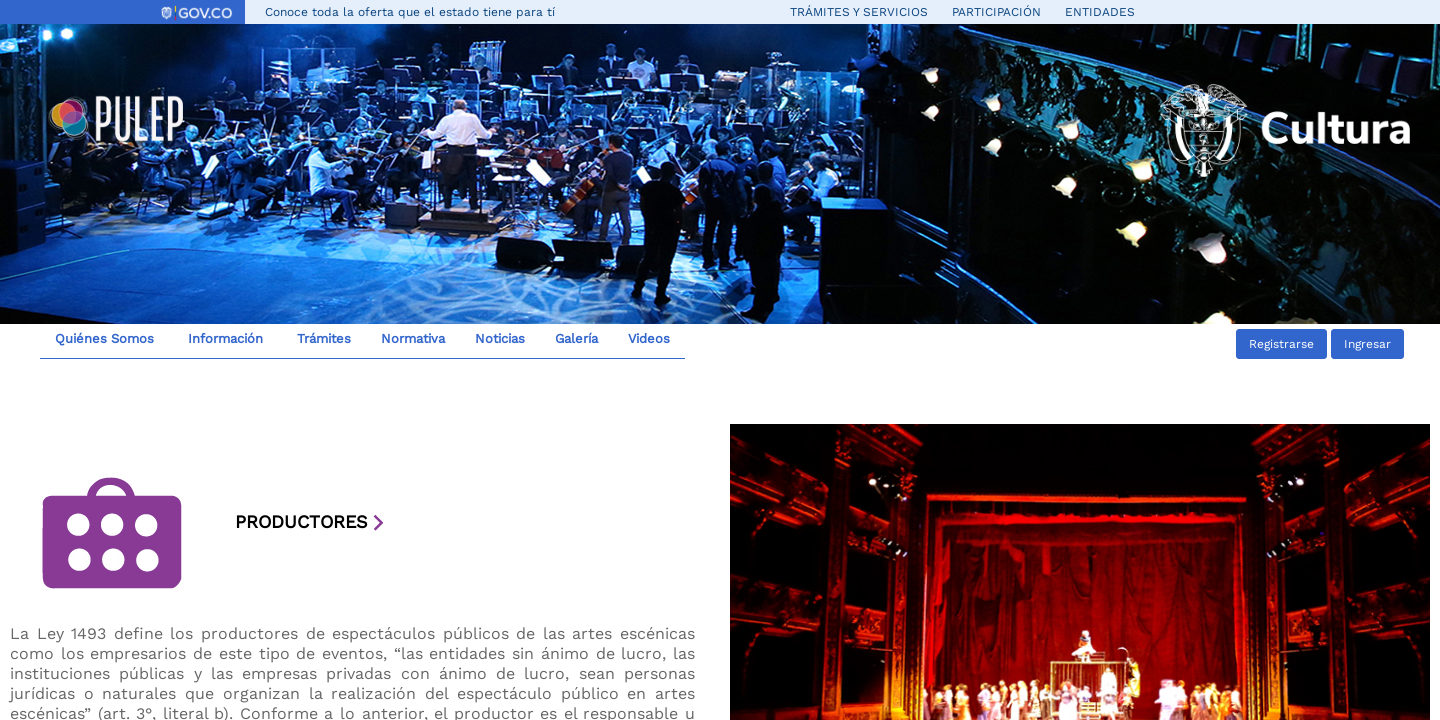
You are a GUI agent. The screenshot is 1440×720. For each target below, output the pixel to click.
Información (223, 338)
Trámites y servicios (859, 12)
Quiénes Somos (104, 338)
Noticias (500, 338)
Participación (996, 12)
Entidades (1100, 12)
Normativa (413, 338)
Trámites (322, 338)
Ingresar (1367, 344)
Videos (649, 338)
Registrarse (1281, 344)
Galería (576, 338)
